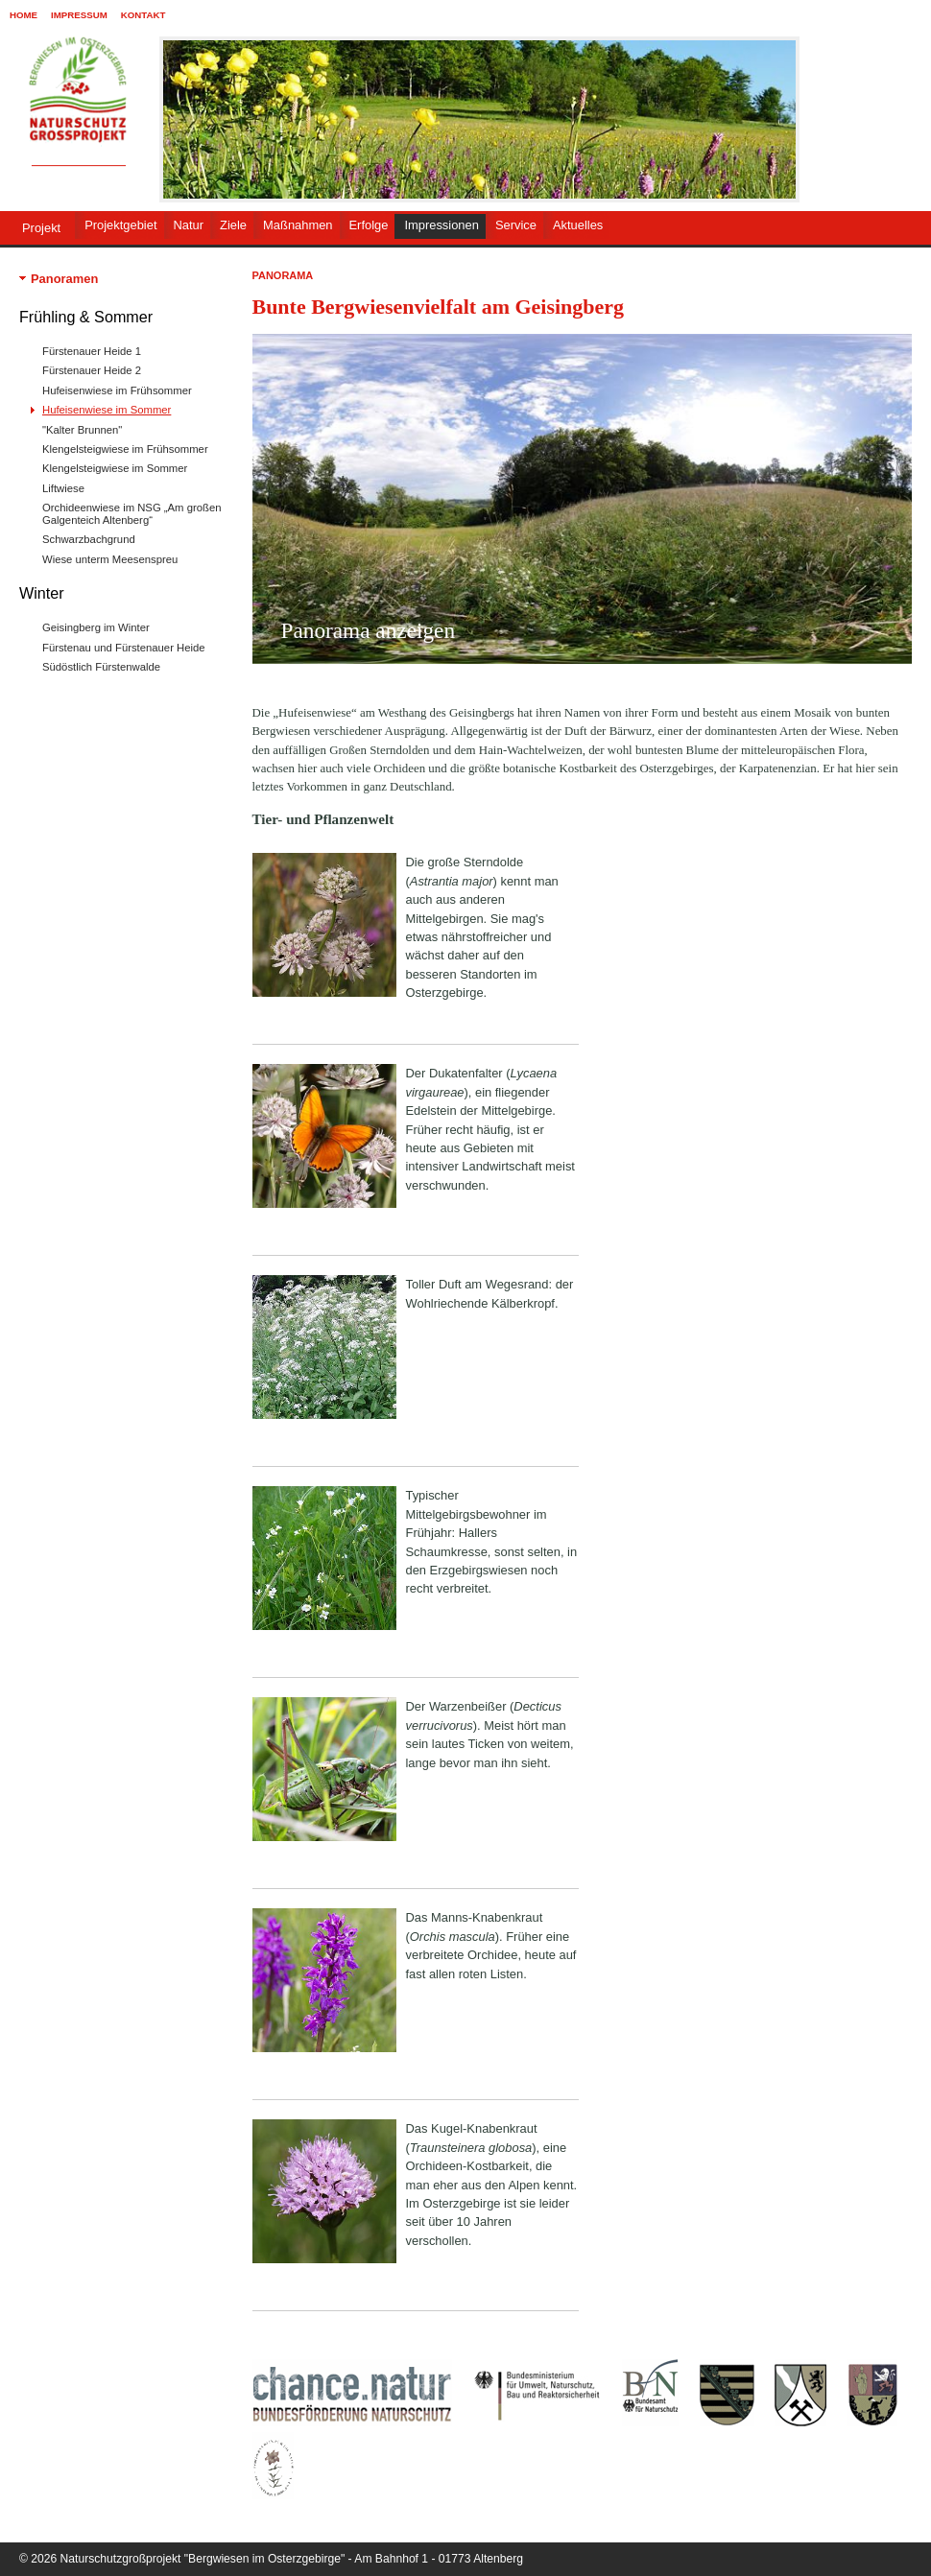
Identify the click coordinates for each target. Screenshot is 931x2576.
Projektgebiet (120, 225)
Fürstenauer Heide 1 (91, 351)
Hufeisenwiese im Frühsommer (117, 390)
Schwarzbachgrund (88, 539)
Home (23, 15)
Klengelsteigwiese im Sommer (114, 468)
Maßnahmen (297, 225)
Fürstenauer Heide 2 (91, 370)
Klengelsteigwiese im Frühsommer (125, 449)
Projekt (41, 228)
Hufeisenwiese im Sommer (106, 409)
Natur (189, 225)
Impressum (79, 15)
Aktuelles (578, 225)
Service (516, 225)
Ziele (233, 225)
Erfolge (369, 225)
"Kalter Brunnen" (82, 430)
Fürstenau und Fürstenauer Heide (123, 647)
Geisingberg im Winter (96, 627)
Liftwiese (63, 488)
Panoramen (64, 279)
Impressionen (441, 225)
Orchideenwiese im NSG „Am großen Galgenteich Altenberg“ (131, 513)
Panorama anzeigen (368, 630)
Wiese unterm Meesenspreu (110, 559)
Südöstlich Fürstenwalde (101, 667)
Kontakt (143, 15)
